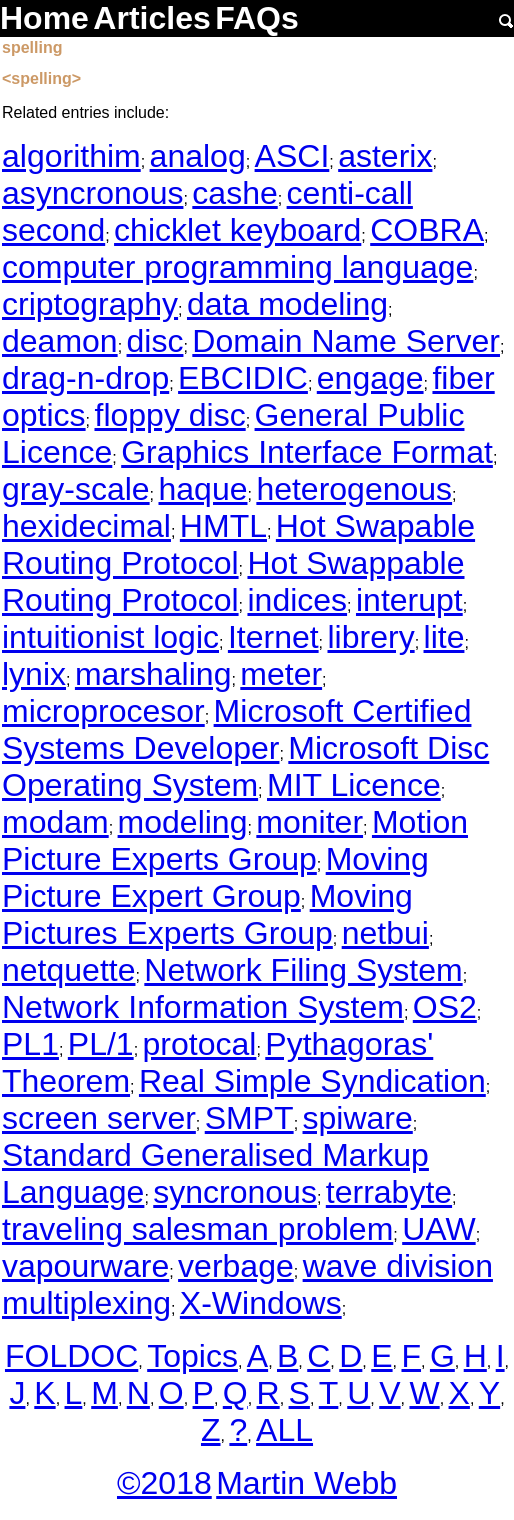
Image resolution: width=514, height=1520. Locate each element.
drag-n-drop (85, 378)
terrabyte (389, 1192)
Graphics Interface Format (307, 452)
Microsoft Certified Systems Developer (236, 729)
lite (444, 637)
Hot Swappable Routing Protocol (233, 581)
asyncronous (92, 193)
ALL (284, 1430)
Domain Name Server (346, 341)
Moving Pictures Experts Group (207, 914)
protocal (200, 1044)
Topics (192, 1356)
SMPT (249, 1118)
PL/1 (101, 1044)
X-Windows (261, 1303)
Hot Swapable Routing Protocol (238, 544)
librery (371, 637)
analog (198, 156)
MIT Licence (354, 785)
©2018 (164, 1483)
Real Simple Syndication (312, 1081)
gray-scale (76, 489)
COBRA (427, 230)
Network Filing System (303, 970)
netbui (385, 933)
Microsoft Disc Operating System (245, 766)
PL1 (30, 1044)
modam (55, 822)
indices (297, 600)
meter (281, 674)
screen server (99, 1118)
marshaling (153, 674)
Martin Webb (306, 1483)
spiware (358, 1118)
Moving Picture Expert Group (215, 877)
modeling (183, 822)
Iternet (273, 637)
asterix (385, 156)
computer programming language (237, 267)
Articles (151, 18)
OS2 (445, 1007)
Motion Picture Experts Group (235, 840)
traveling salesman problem (197, 1229)
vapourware (85, 1266)
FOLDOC (71, 1356)
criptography (90, 304)
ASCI (292, 156)
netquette (68, 970)
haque (203, 489)
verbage (236, 1266)
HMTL (223, 526)
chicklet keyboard (237, 230)
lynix (34, 674)
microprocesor (103, 711)
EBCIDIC (243, 378)
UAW (438, 1229)
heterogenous (354, 489)
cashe (234, 193)
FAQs (257, 18)
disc (155, 341)
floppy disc (169, 415)
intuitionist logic (110, 637)
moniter (309, 822)
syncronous (235, 1192)
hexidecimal (86, 526)
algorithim (71, 156)
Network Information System (203, 1007)
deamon (60, 341)
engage (370, 378)
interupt (409, 600)
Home (44, 18)
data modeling (287, 304)
